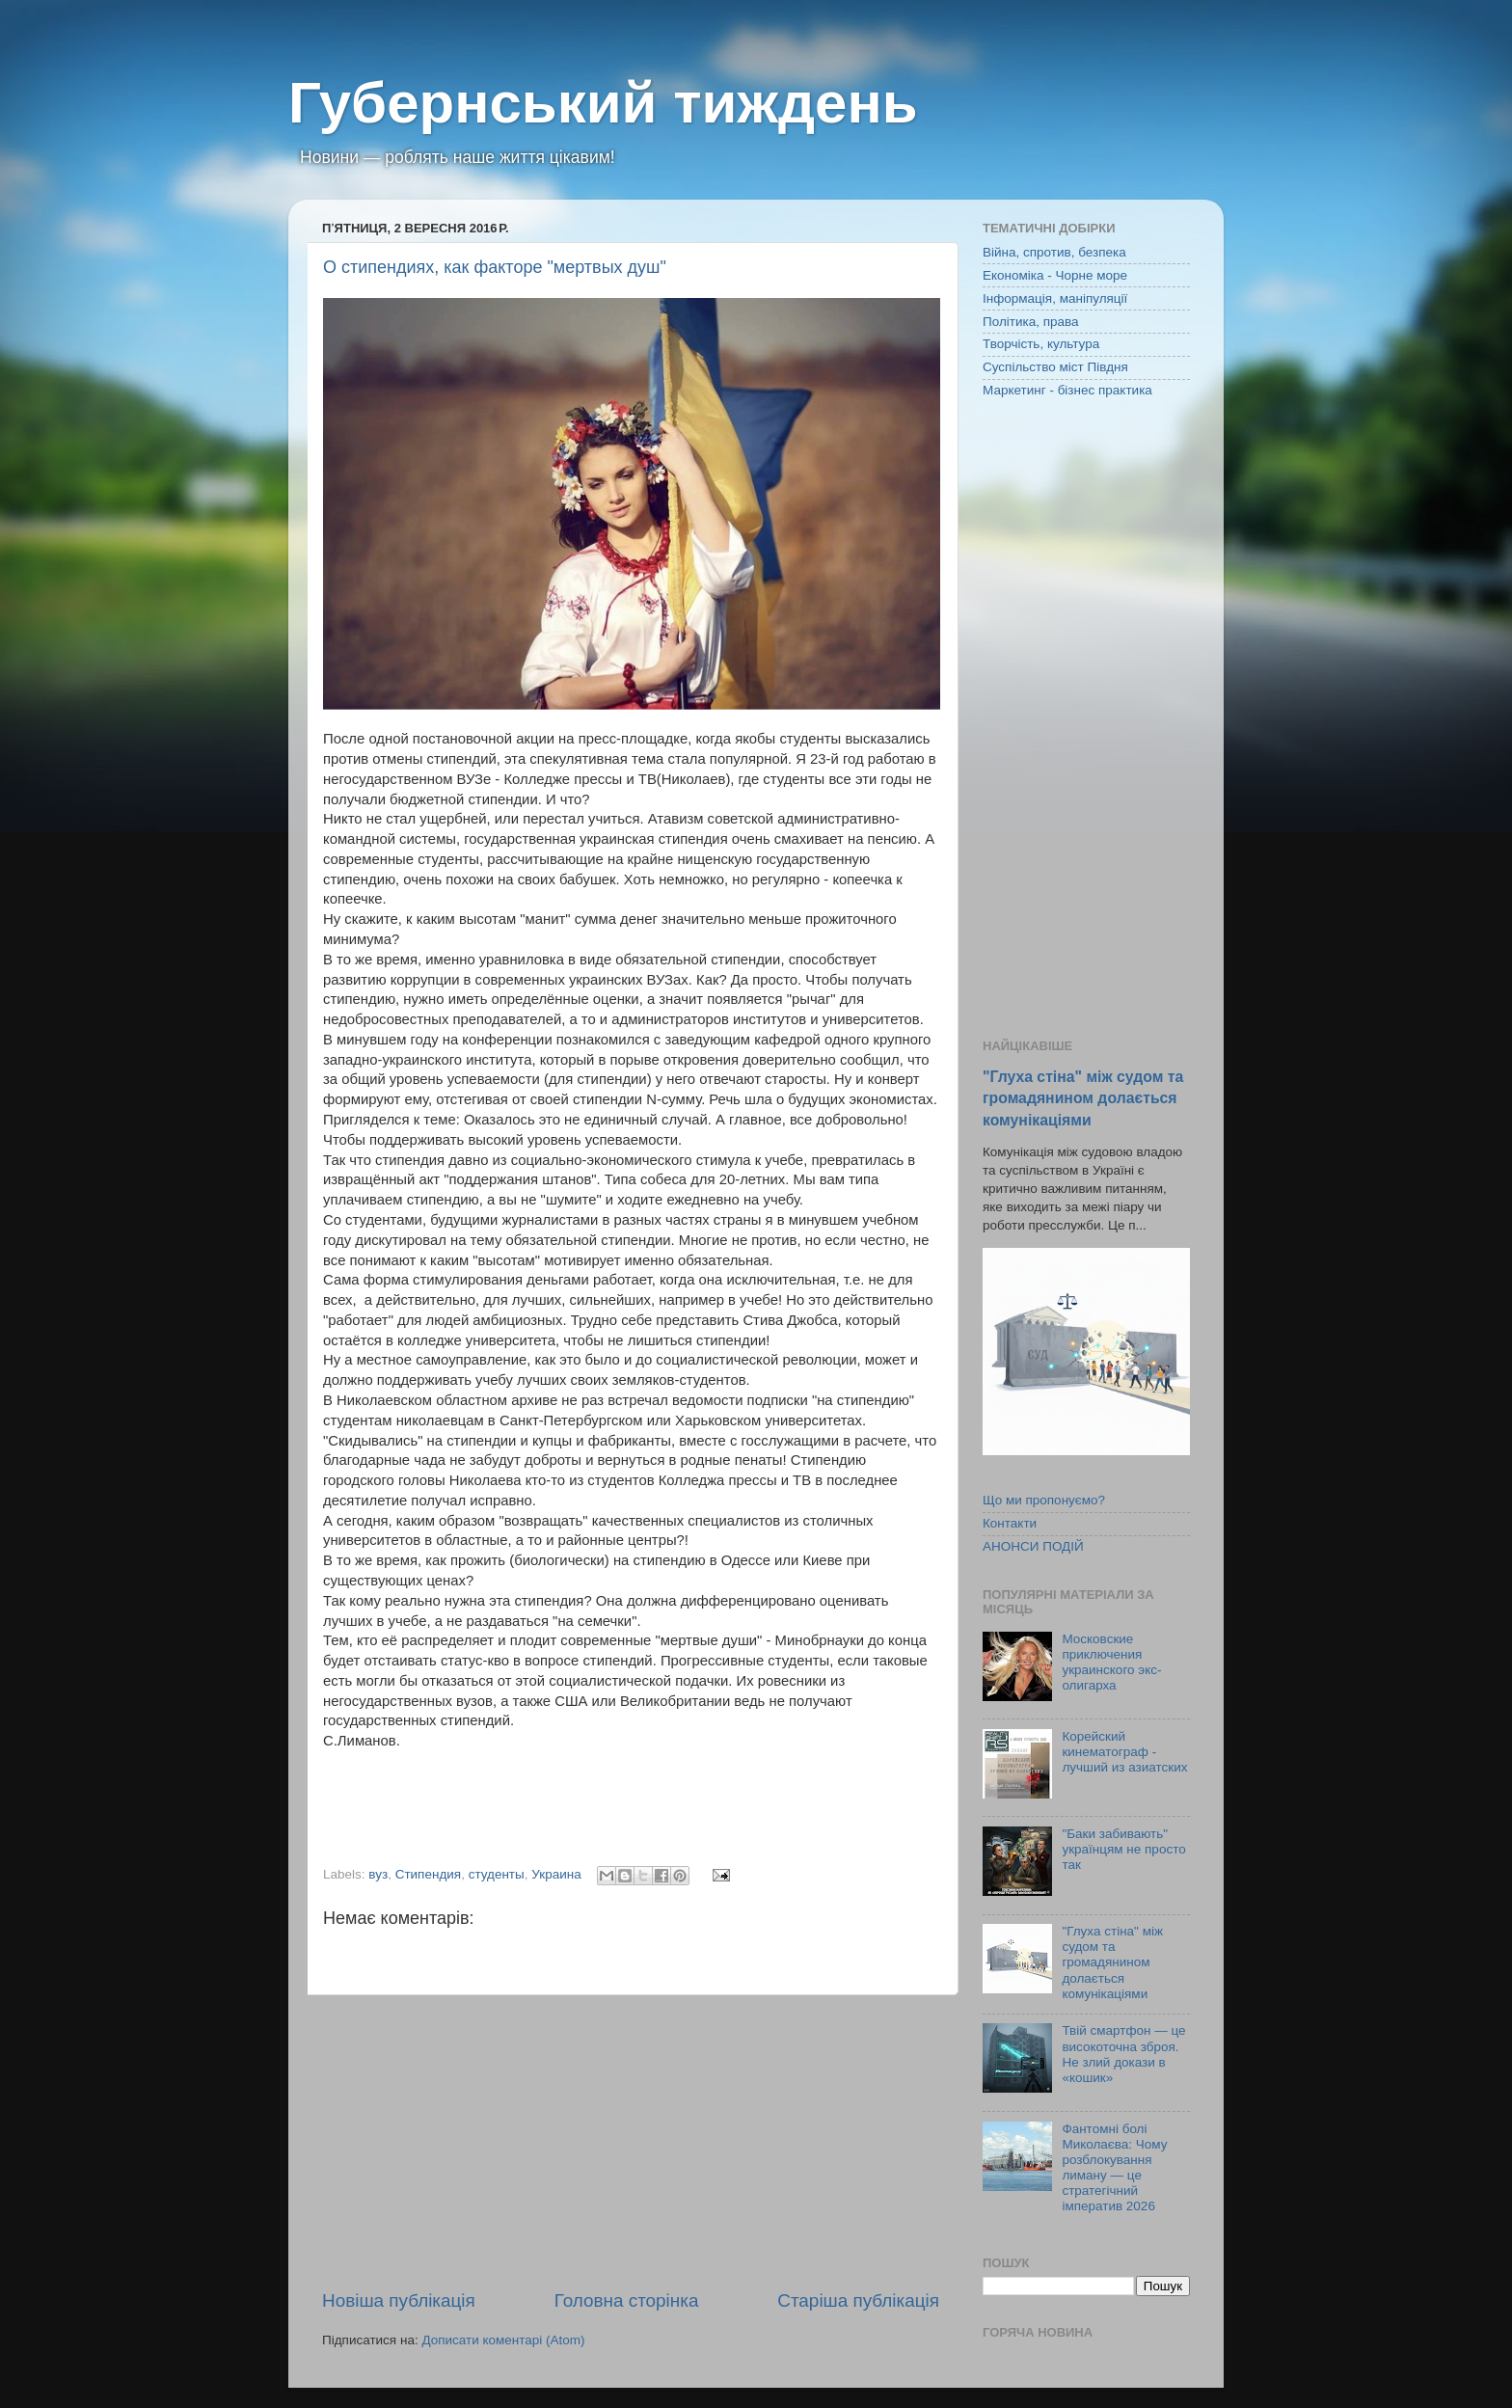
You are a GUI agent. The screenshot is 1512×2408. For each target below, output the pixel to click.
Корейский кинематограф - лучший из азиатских (1124, 1751)
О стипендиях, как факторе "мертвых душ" (494, 267)
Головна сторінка (626, 2300)
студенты (497, 1874)
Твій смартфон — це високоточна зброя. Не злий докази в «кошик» (1123, 2054)
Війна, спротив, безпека (1054, 252)
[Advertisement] (630, 2141)
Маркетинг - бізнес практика (1067, 390)
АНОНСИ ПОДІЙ (1033, 1546)
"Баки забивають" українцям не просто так (1123, 1849)
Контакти (1010, 1523)
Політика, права (1031, 321)
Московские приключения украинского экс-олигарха (1111, 1662)
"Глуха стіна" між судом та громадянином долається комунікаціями (1083, 1098)
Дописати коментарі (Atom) (502, 2340)
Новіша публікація (398, 2300)
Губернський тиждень (603, 102)
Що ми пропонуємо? (1044, 1500)
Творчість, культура (1041, 344)
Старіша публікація (858, 2300)
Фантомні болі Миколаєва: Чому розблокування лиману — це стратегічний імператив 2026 (1114, 2168)
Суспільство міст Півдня (1055, 367)
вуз (378, 1874)
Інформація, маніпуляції (1055, 298)
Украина (555, 1874)
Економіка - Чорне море (1055, 275)
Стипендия (428, 1874)
